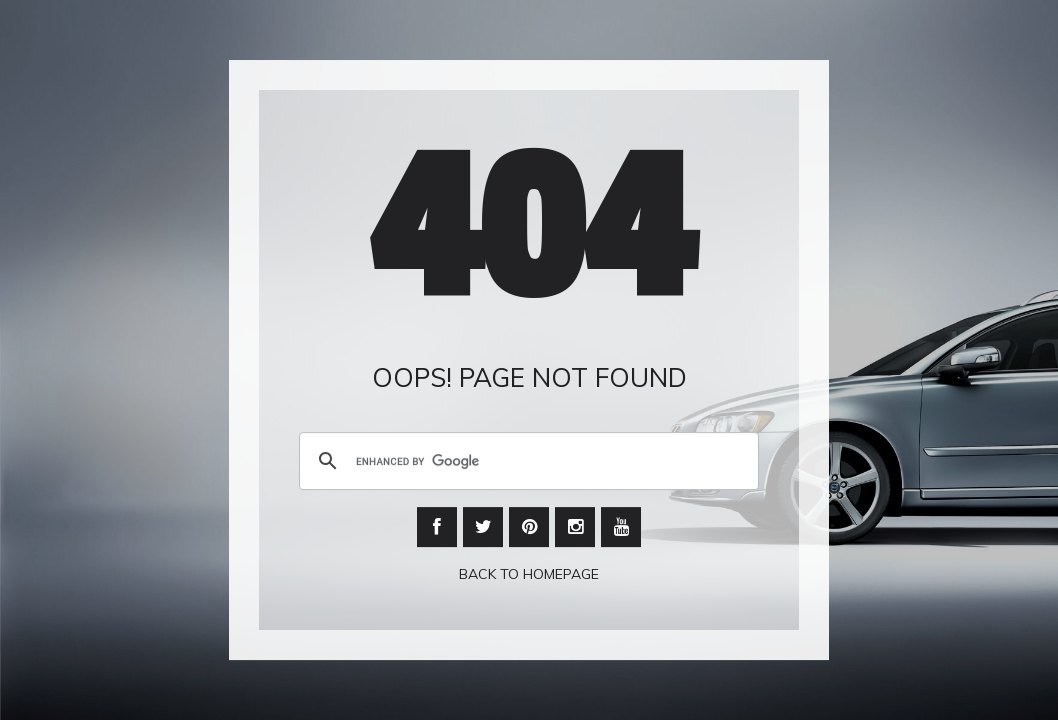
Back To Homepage (529, 575)
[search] (526, 462)
